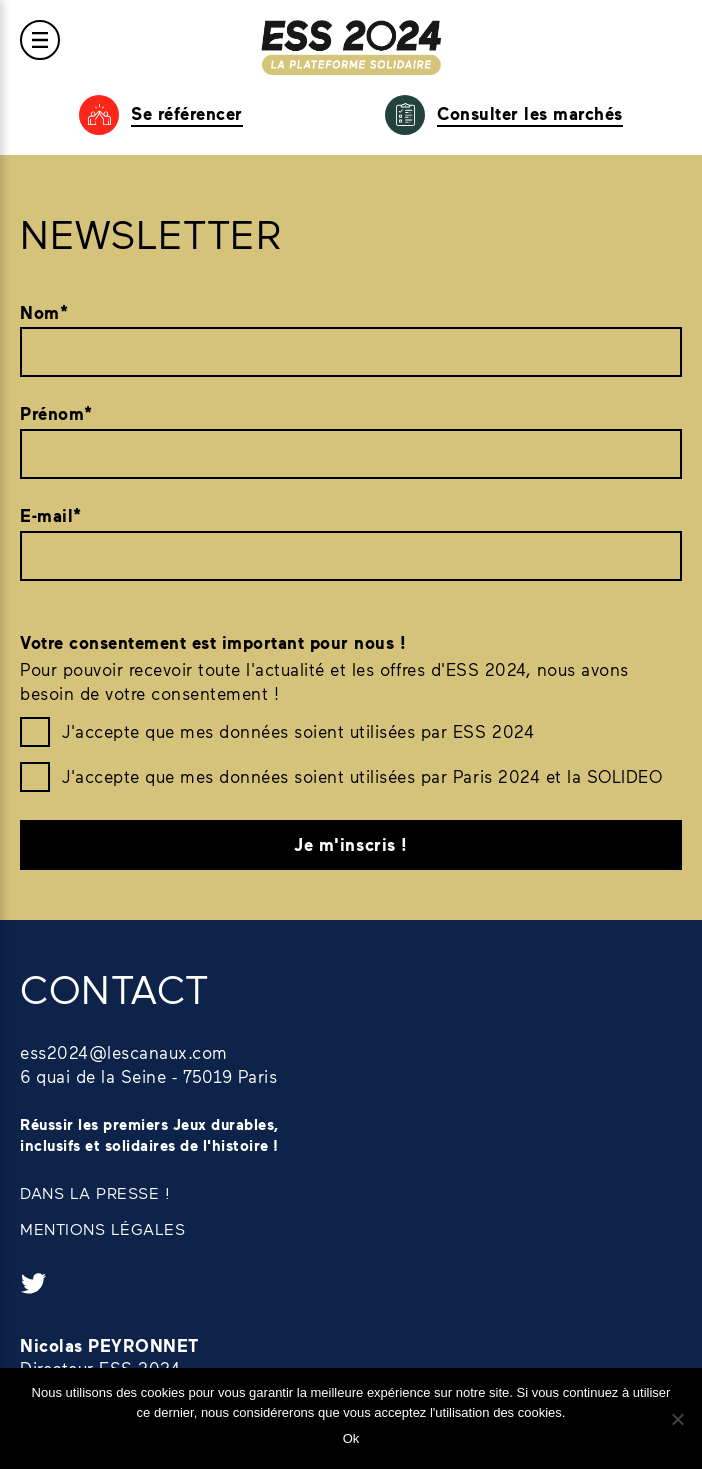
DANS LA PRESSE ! (95, 1192)
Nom (44, 313)
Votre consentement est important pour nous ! (213, 642)
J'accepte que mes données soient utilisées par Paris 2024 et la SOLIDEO (362, 776)
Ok (351, 1438)
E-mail (51, 516)
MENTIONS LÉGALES (102, 1228)
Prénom (56, 414)
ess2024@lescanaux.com (124, 1052)
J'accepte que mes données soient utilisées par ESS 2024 (298, 731)
